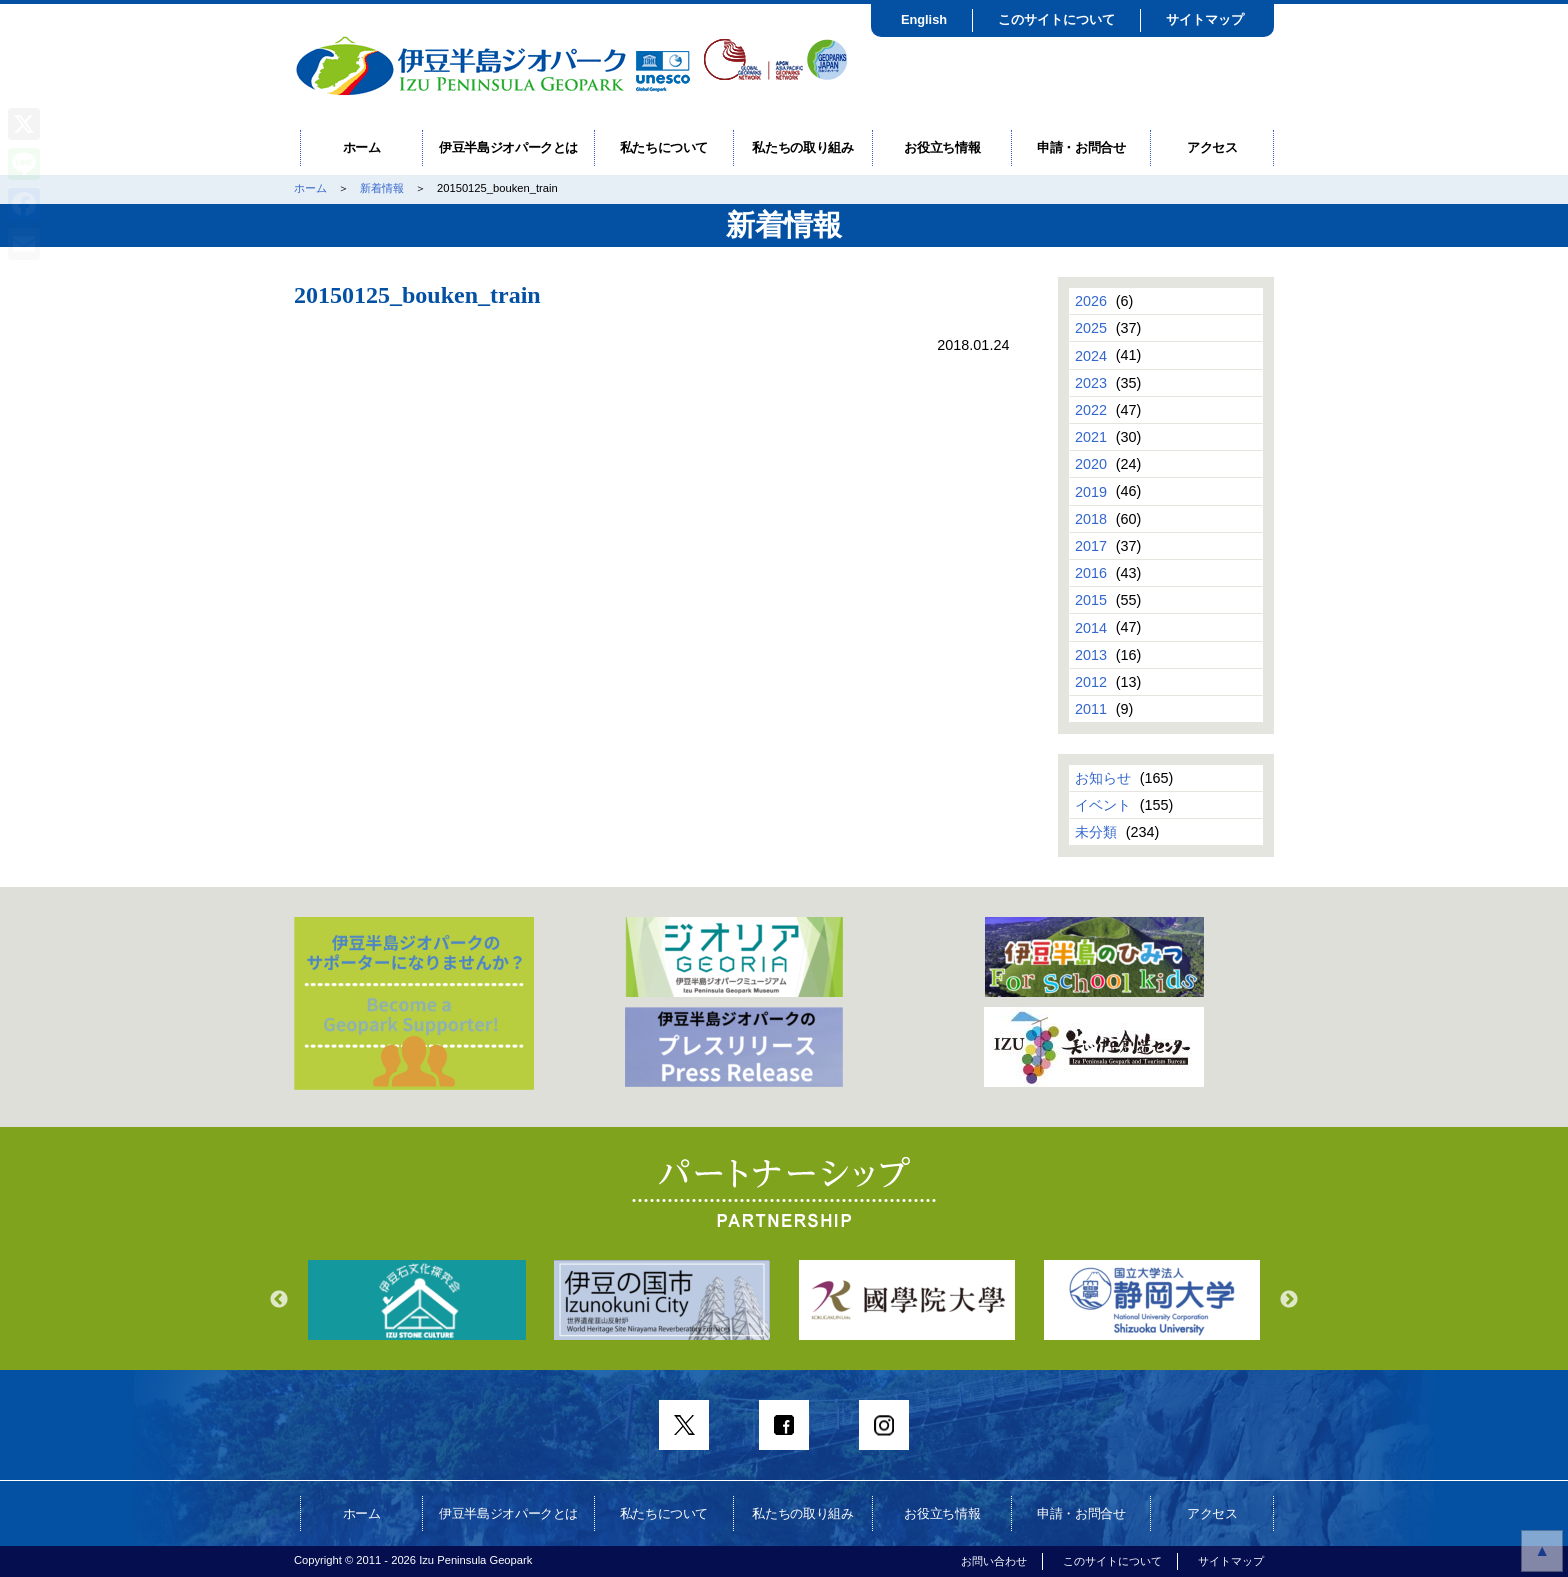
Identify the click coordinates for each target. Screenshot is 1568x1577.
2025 (1091, 328)
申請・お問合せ (1081, 147)
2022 (1091, 410)
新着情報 (382, 188)
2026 (1091, 301)
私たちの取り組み (802, 147)
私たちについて (664, 147)
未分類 (1096, 832)
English (924, 19)
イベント (1103, 805)
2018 (1091, 519)
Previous (279, 1300)
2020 (1091, 464)
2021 (1091, 437)
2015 (1091, 600)
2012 (1091, 682)
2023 (1091, 383)
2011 (1091, 709)
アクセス (1212, 147)
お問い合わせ (994, 1561)
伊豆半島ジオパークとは (508, 147)
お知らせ (1103, 778)
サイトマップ (1205, 19)
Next (1289, 1300)
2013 (1091, 655)
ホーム (362, 147)
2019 (1091, 491)
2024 (1091, 355)
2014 (1091, 627)
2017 (1091, 546)
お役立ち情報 (942, 147)
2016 (1091, 573)
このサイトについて (1056, 19)
